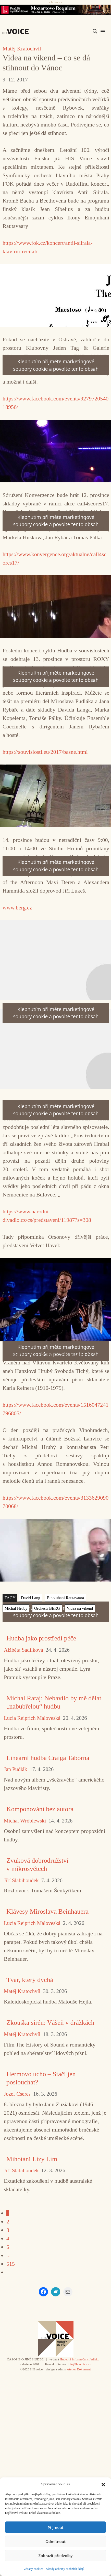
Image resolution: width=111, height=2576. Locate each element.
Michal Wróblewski (25, 1821)
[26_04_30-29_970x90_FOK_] (55, 10)
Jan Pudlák (15, 1769)
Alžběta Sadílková (23, 1650)
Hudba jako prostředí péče (41, 1638)
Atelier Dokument (79, 2369)
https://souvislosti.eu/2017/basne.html (45, 752)
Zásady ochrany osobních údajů (65, 2569)
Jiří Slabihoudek (21, 1880)
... (8, 2255)
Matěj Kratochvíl (22, 48)
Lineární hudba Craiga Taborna (47, 1758)
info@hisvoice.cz (79, 2364)
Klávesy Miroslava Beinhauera (47, 1911)
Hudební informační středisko (79, 2359)
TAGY (10, 1598)
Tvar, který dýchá (29, 1980)
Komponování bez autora (39, 1809)
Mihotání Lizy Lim (31, 2159)
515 (10, 2264)
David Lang (30, 1598)
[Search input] (70, 31)
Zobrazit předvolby (56, 2555)
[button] (103, 2484)
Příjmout (55, 2527)
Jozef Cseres (17, 2094)
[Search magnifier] (94, 31)
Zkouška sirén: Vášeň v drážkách (50, 2022)
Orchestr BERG (47, 1608)
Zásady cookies (33, 2569)
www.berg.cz (17, 907)
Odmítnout (55, 2541)
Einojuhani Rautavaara (65, 1598)
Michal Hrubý (16, 1608)
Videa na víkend (80, 1608)
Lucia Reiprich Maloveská (32, 1718)
